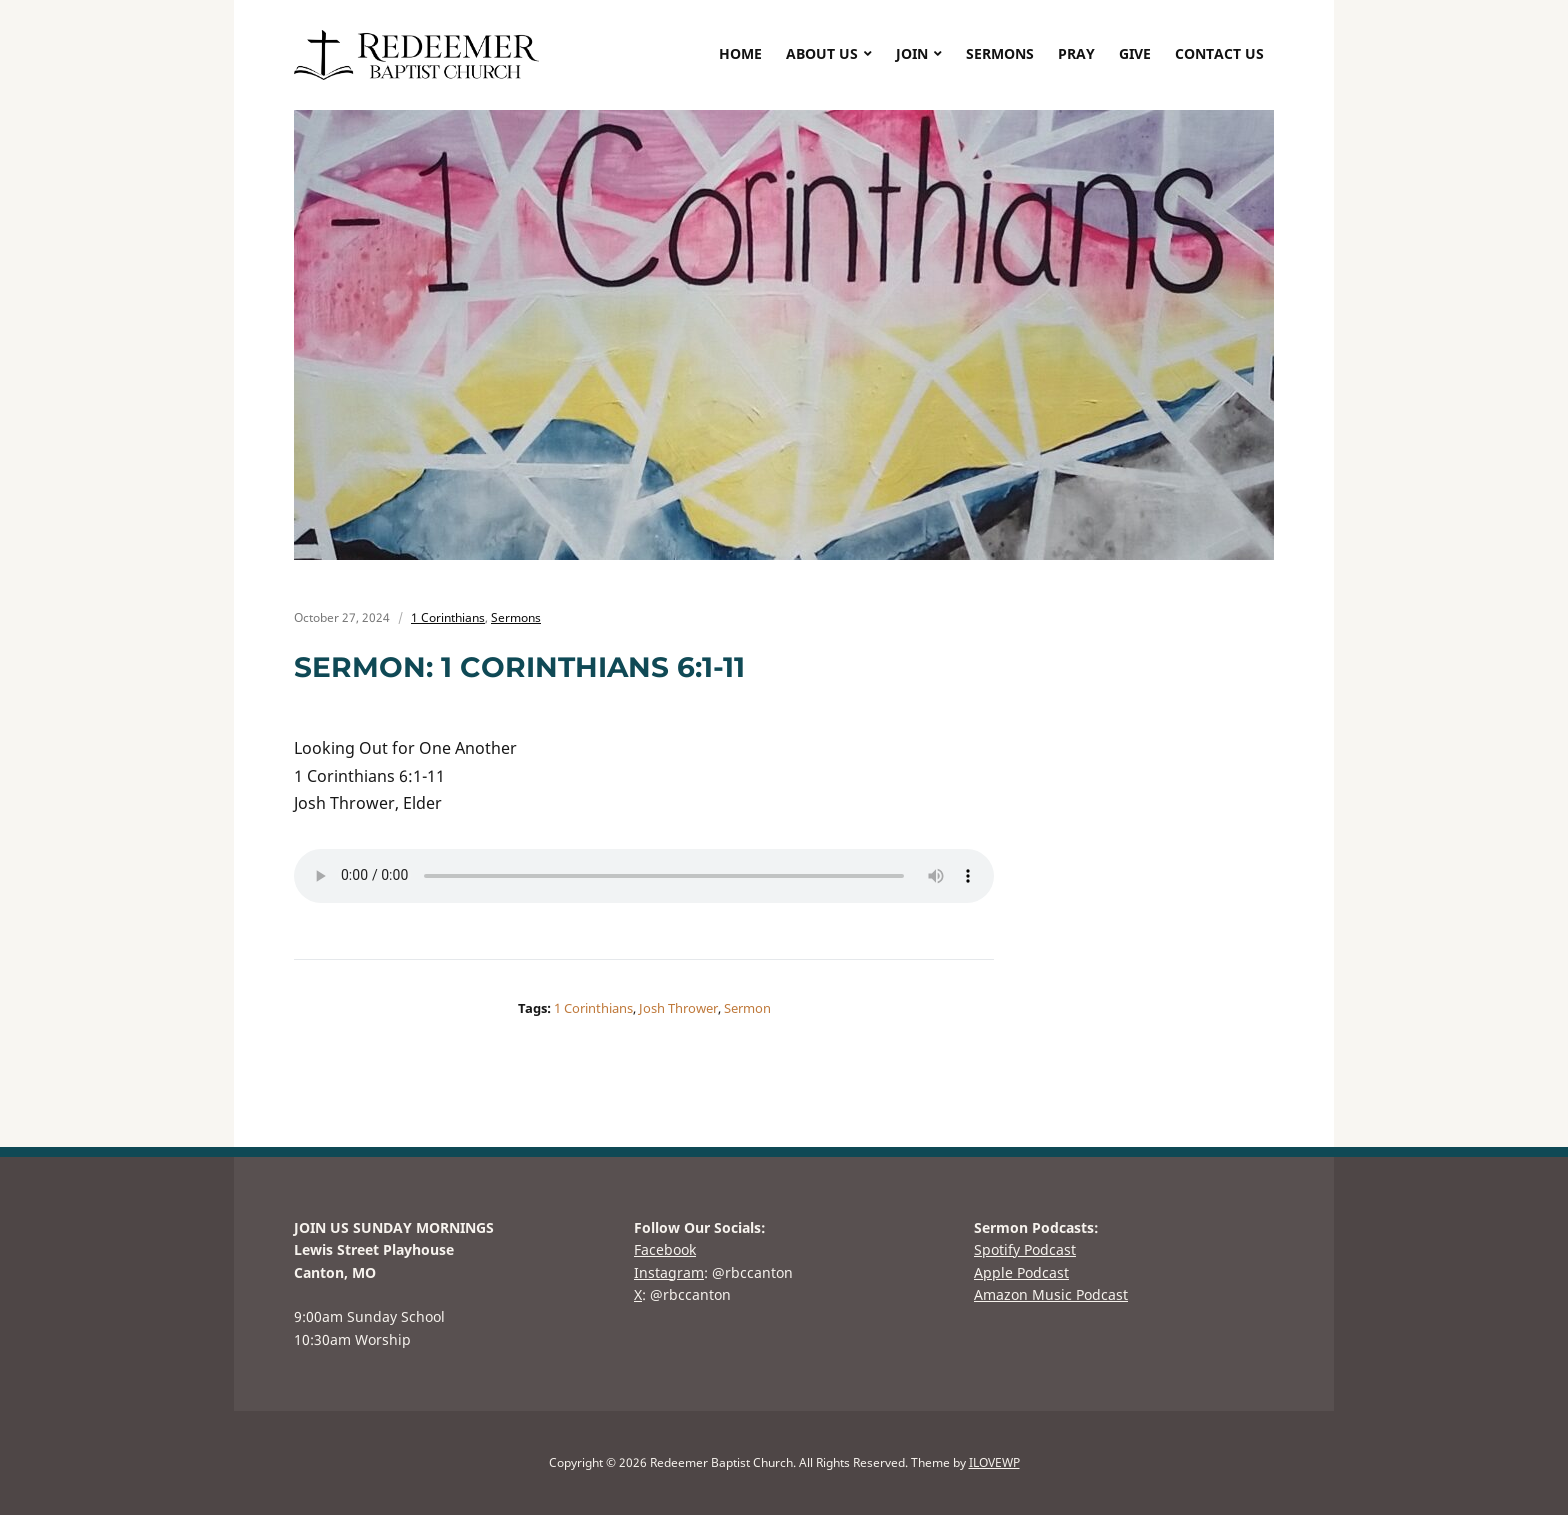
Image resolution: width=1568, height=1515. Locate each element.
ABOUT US (822, 53)
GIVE (1135, 53)
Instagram (669, 1272)
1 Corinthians (448, 617)
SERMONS (1000, 53)
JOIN (912, 53)
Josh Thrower (678, 1008)
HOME (740, 53)
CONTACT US (1219, 53)
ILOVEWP (994, 1462)
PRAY (1076, 53)
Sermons (516, 617)
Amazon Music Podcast (1051, 1294)
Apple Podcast (1021, 1272)
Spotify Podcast (1025, 1249)
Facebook (665, 1249)
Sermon (747, 1008)
